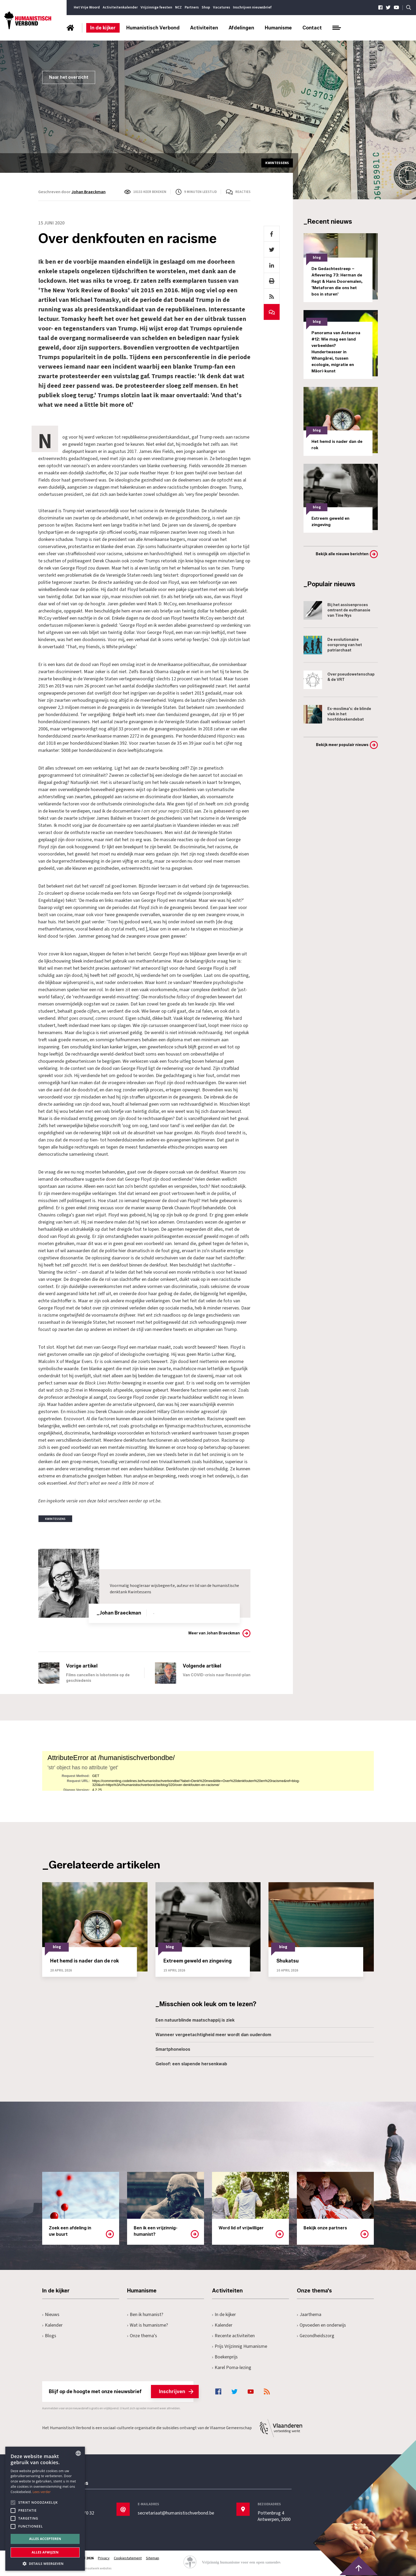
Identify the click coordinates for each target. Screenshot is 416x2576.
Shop (206, 7)
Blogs (49, 2335)
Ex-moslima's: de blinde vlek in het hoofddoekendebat (337, 714)
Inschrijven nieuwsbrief (252, 7)
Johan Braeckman (88, 192)
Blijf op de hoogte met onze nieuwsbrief (121, 2391)
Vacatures (221, 7)
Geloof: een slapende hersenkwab (191, 2063)
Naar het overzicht (68, 77)
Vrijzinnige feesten (156, 7)
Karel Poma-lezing (231, 2367)
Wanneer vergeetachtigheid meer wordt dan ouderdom (213, 2034)
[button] (45, 2563)
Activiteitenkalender (120, 7)
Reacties (242, 191)
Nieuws (50, 2314)
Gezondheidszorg (315, 2335)
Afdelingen (241, 28)
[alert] (45, 2509)
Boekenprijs (225, 2357)
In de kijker (103, 28)
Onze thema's (142, 2335)
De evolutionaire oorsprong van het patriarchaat (333, 645)
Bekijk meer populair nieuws (342, 745)
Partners (192, 7)
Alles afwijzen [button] (45, 2552)
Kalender (52, 2325)
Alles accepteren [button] (45, 2539)
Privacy (104, 2558)
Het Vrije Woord (87, 7)
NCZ (178, 7)
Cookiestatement (128, 2558)
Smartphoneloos (172, 2049)
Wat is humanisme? (147, 2325)
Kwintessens (139, 1592)
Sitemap (152, 2558)
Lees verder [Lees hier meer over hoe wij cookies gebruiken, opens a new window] (42, 2492)
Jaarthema (309, 2314)
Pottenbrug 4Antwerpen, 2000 (274, 2516)
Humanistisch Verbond (153, 28)
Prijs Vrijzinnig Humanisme (239, 2346)
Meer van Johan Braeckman (214, 1633)
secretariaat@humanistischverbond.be (176, 2513)
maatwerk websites (98, 2568)
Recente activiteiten (233, 2335)
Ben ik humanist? (145, 2314)
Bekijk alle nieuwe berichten (342, 554)
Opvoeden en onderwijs (321, 2325)
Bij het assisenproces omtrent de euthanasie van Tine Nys (337, 610)
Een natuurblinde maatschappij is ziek (195, 2020)
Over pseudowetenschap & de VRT (339, 680)
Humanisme (278, 28)
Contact (312, 28)
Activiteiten (204, 28)
